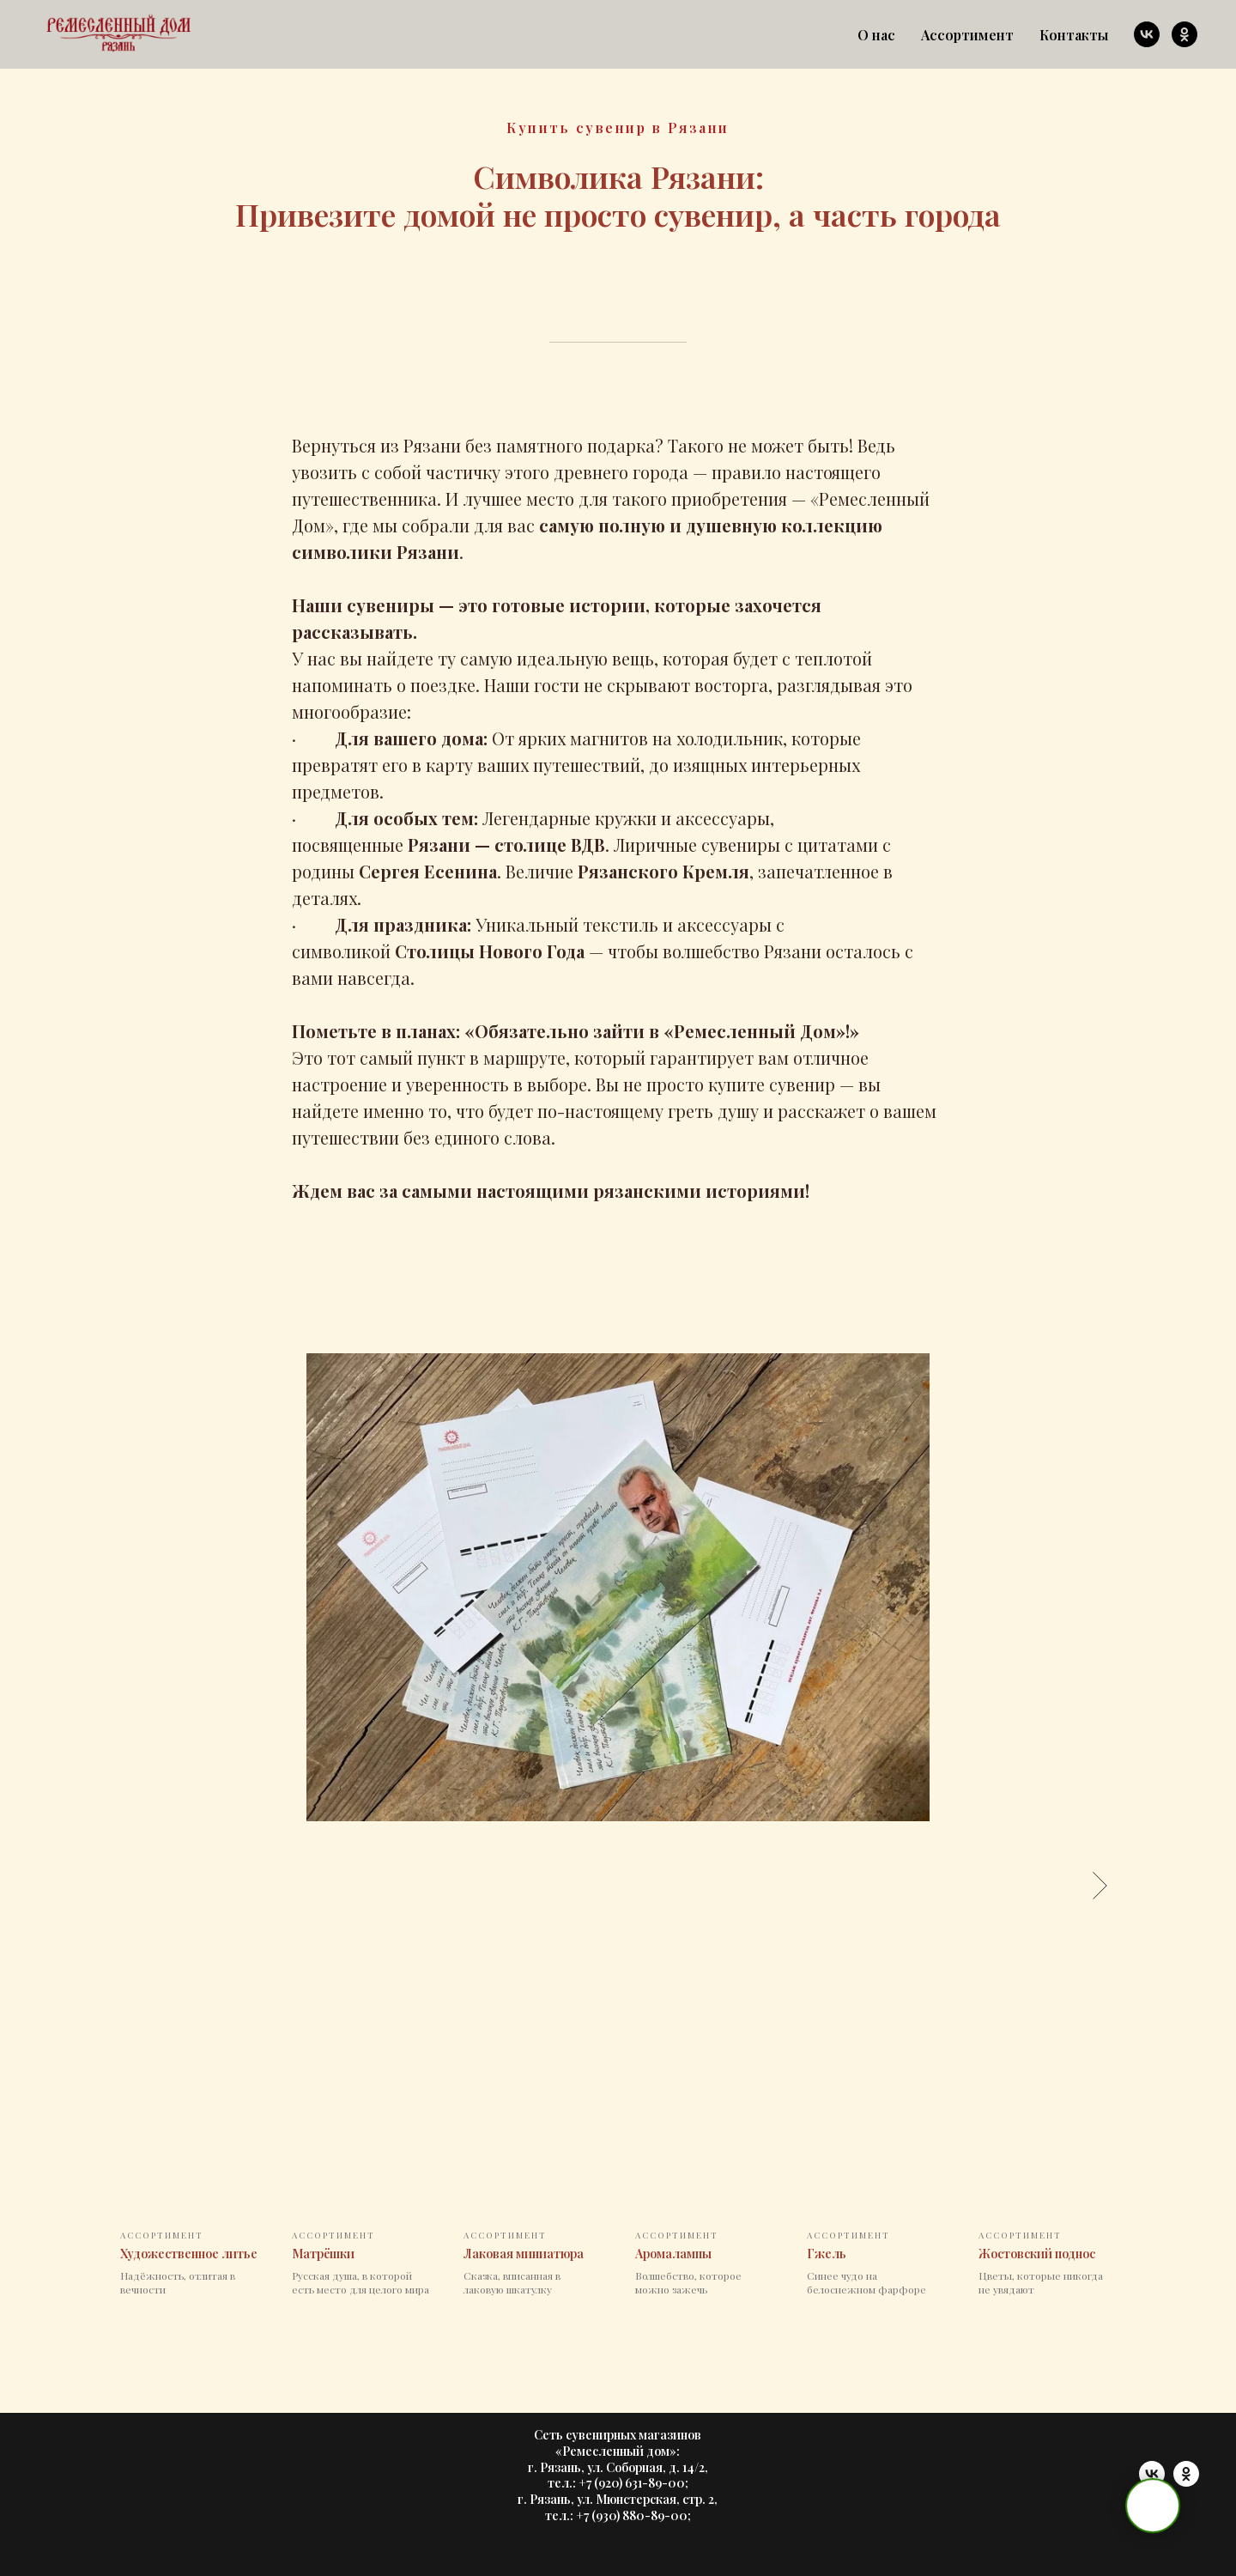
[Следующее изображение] (1100, 1885)
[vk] (1147, 34)
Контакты (1073, 35)
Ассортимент (967, 35)
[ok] (1184, 34)
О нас (876, 35)
